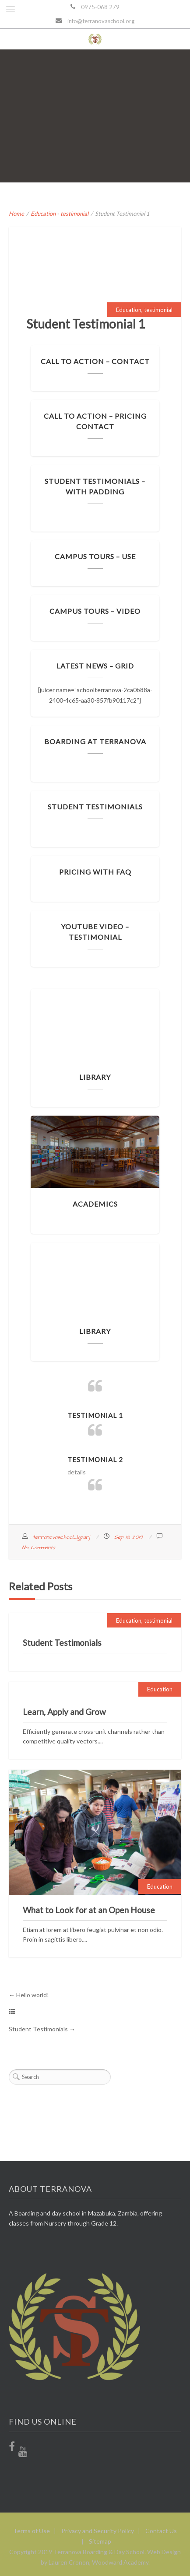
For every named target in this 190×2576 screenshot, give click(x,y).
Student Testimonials (95, 806)
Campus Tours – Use (95, 556)
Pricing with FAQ (95, 872)
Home (16, 213)
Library (95, 1077)
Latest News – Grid (95, 666)
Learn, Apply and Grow (64, 1712)
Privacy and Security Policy (97, 2530)
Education (43, 213)
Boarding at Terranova (95, 741)
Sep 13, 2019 (128, 1537)
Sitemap (100, 2541)
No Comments (38, 1547)
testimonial (74, 213)
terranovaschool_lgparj (61, 1537)
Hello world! (32, 1994)
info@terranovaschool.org (100, 21)
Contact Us (161, 2530)
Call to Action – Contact (95, 361)
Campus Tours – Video (95, 611)
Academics (95, 1204)
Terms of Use (31, 2530)
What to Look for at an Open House (89, 1910)
